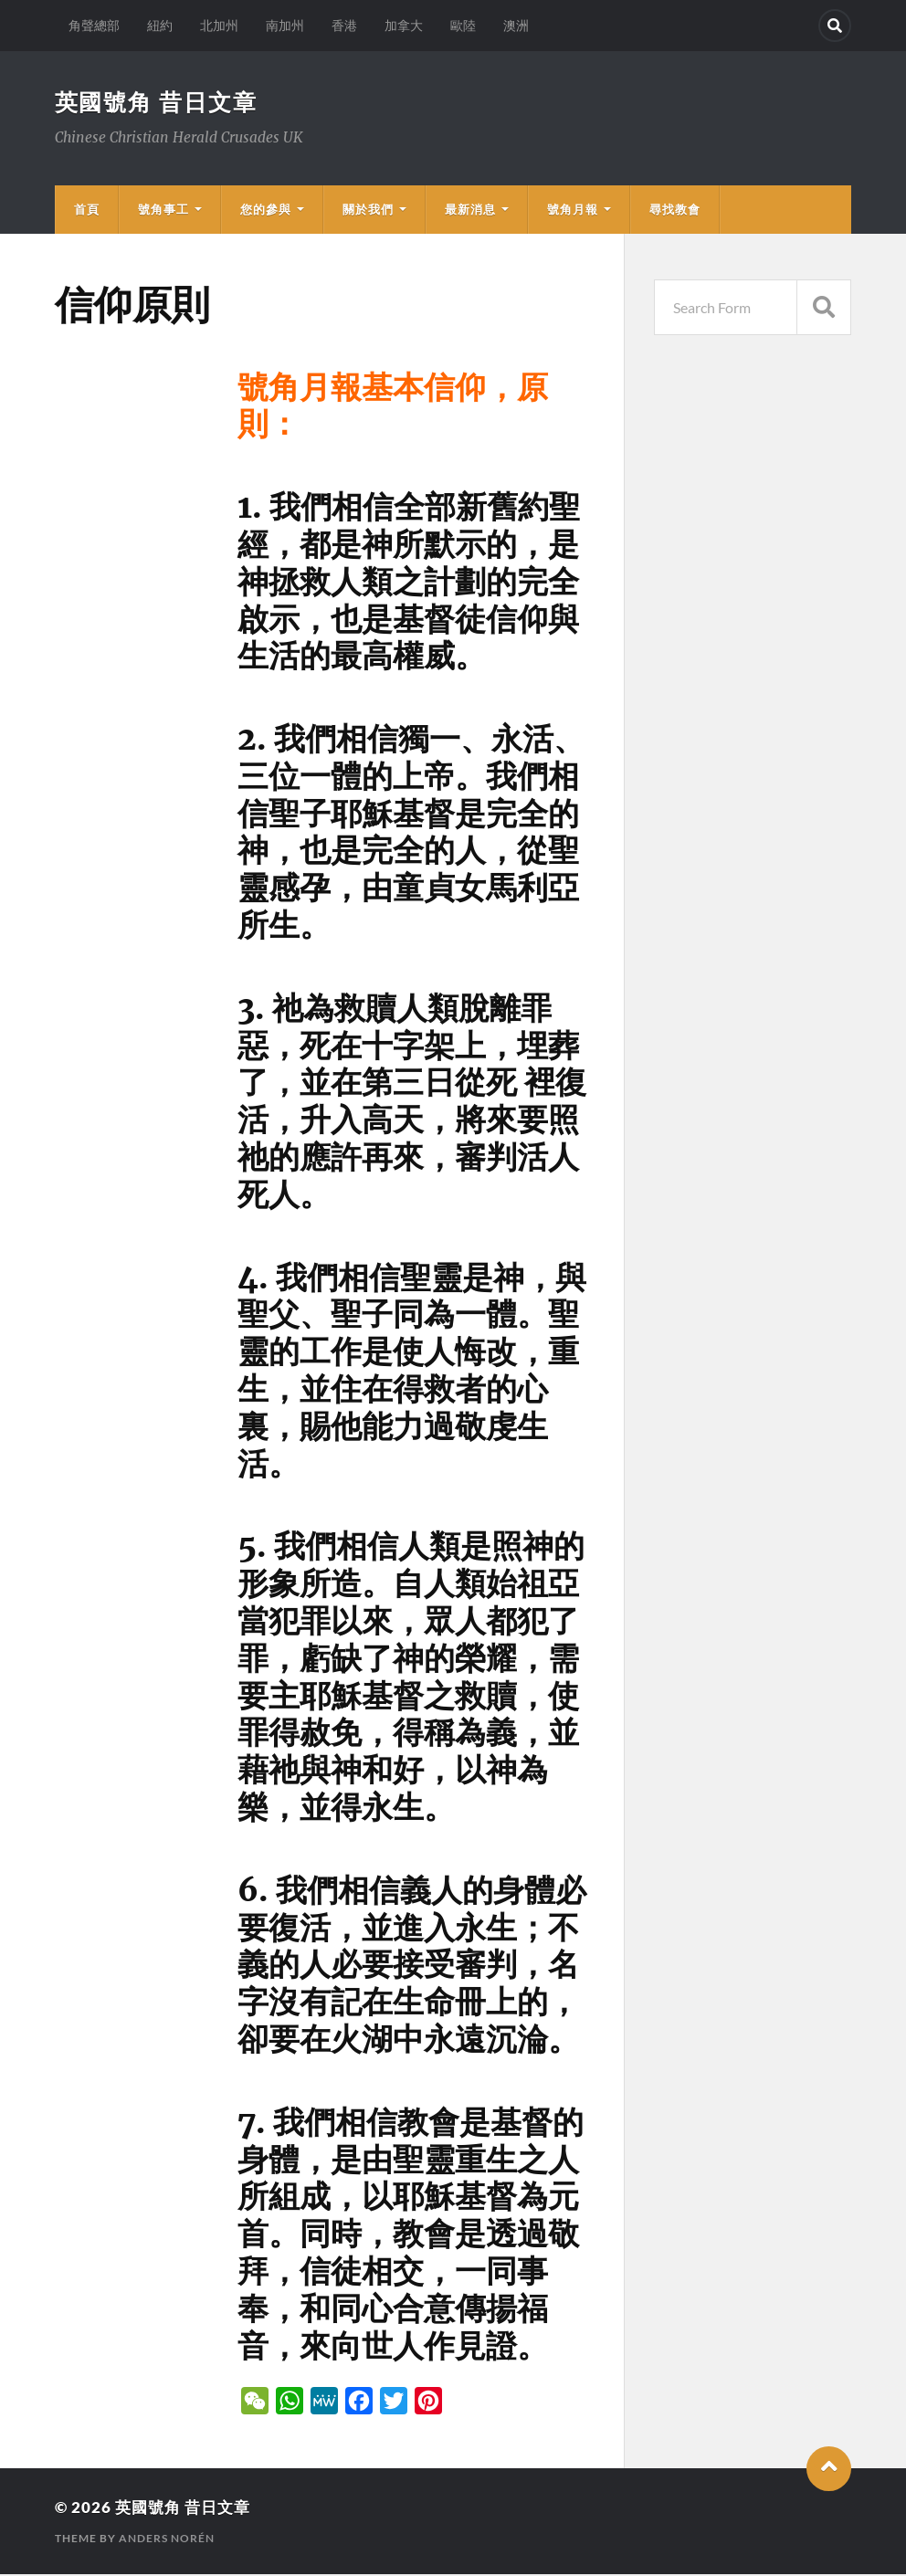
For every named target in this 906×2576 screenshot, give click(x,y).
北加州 (219, 25)
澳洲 (516, 25)
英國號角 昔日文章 (160, 102)
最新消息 (470, 211)
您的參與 (265, 211)
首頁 (87, 211)
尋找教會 (675, 211)
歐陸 (463, 25)
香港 (344, 25)
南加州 (285, 25)
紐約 (160, 25)
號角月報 (572, 211)
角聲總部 (94, 25)
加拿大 (404, 25)
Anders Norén (167, 2540)
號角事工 (163, 211)
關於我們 (368, 211)
